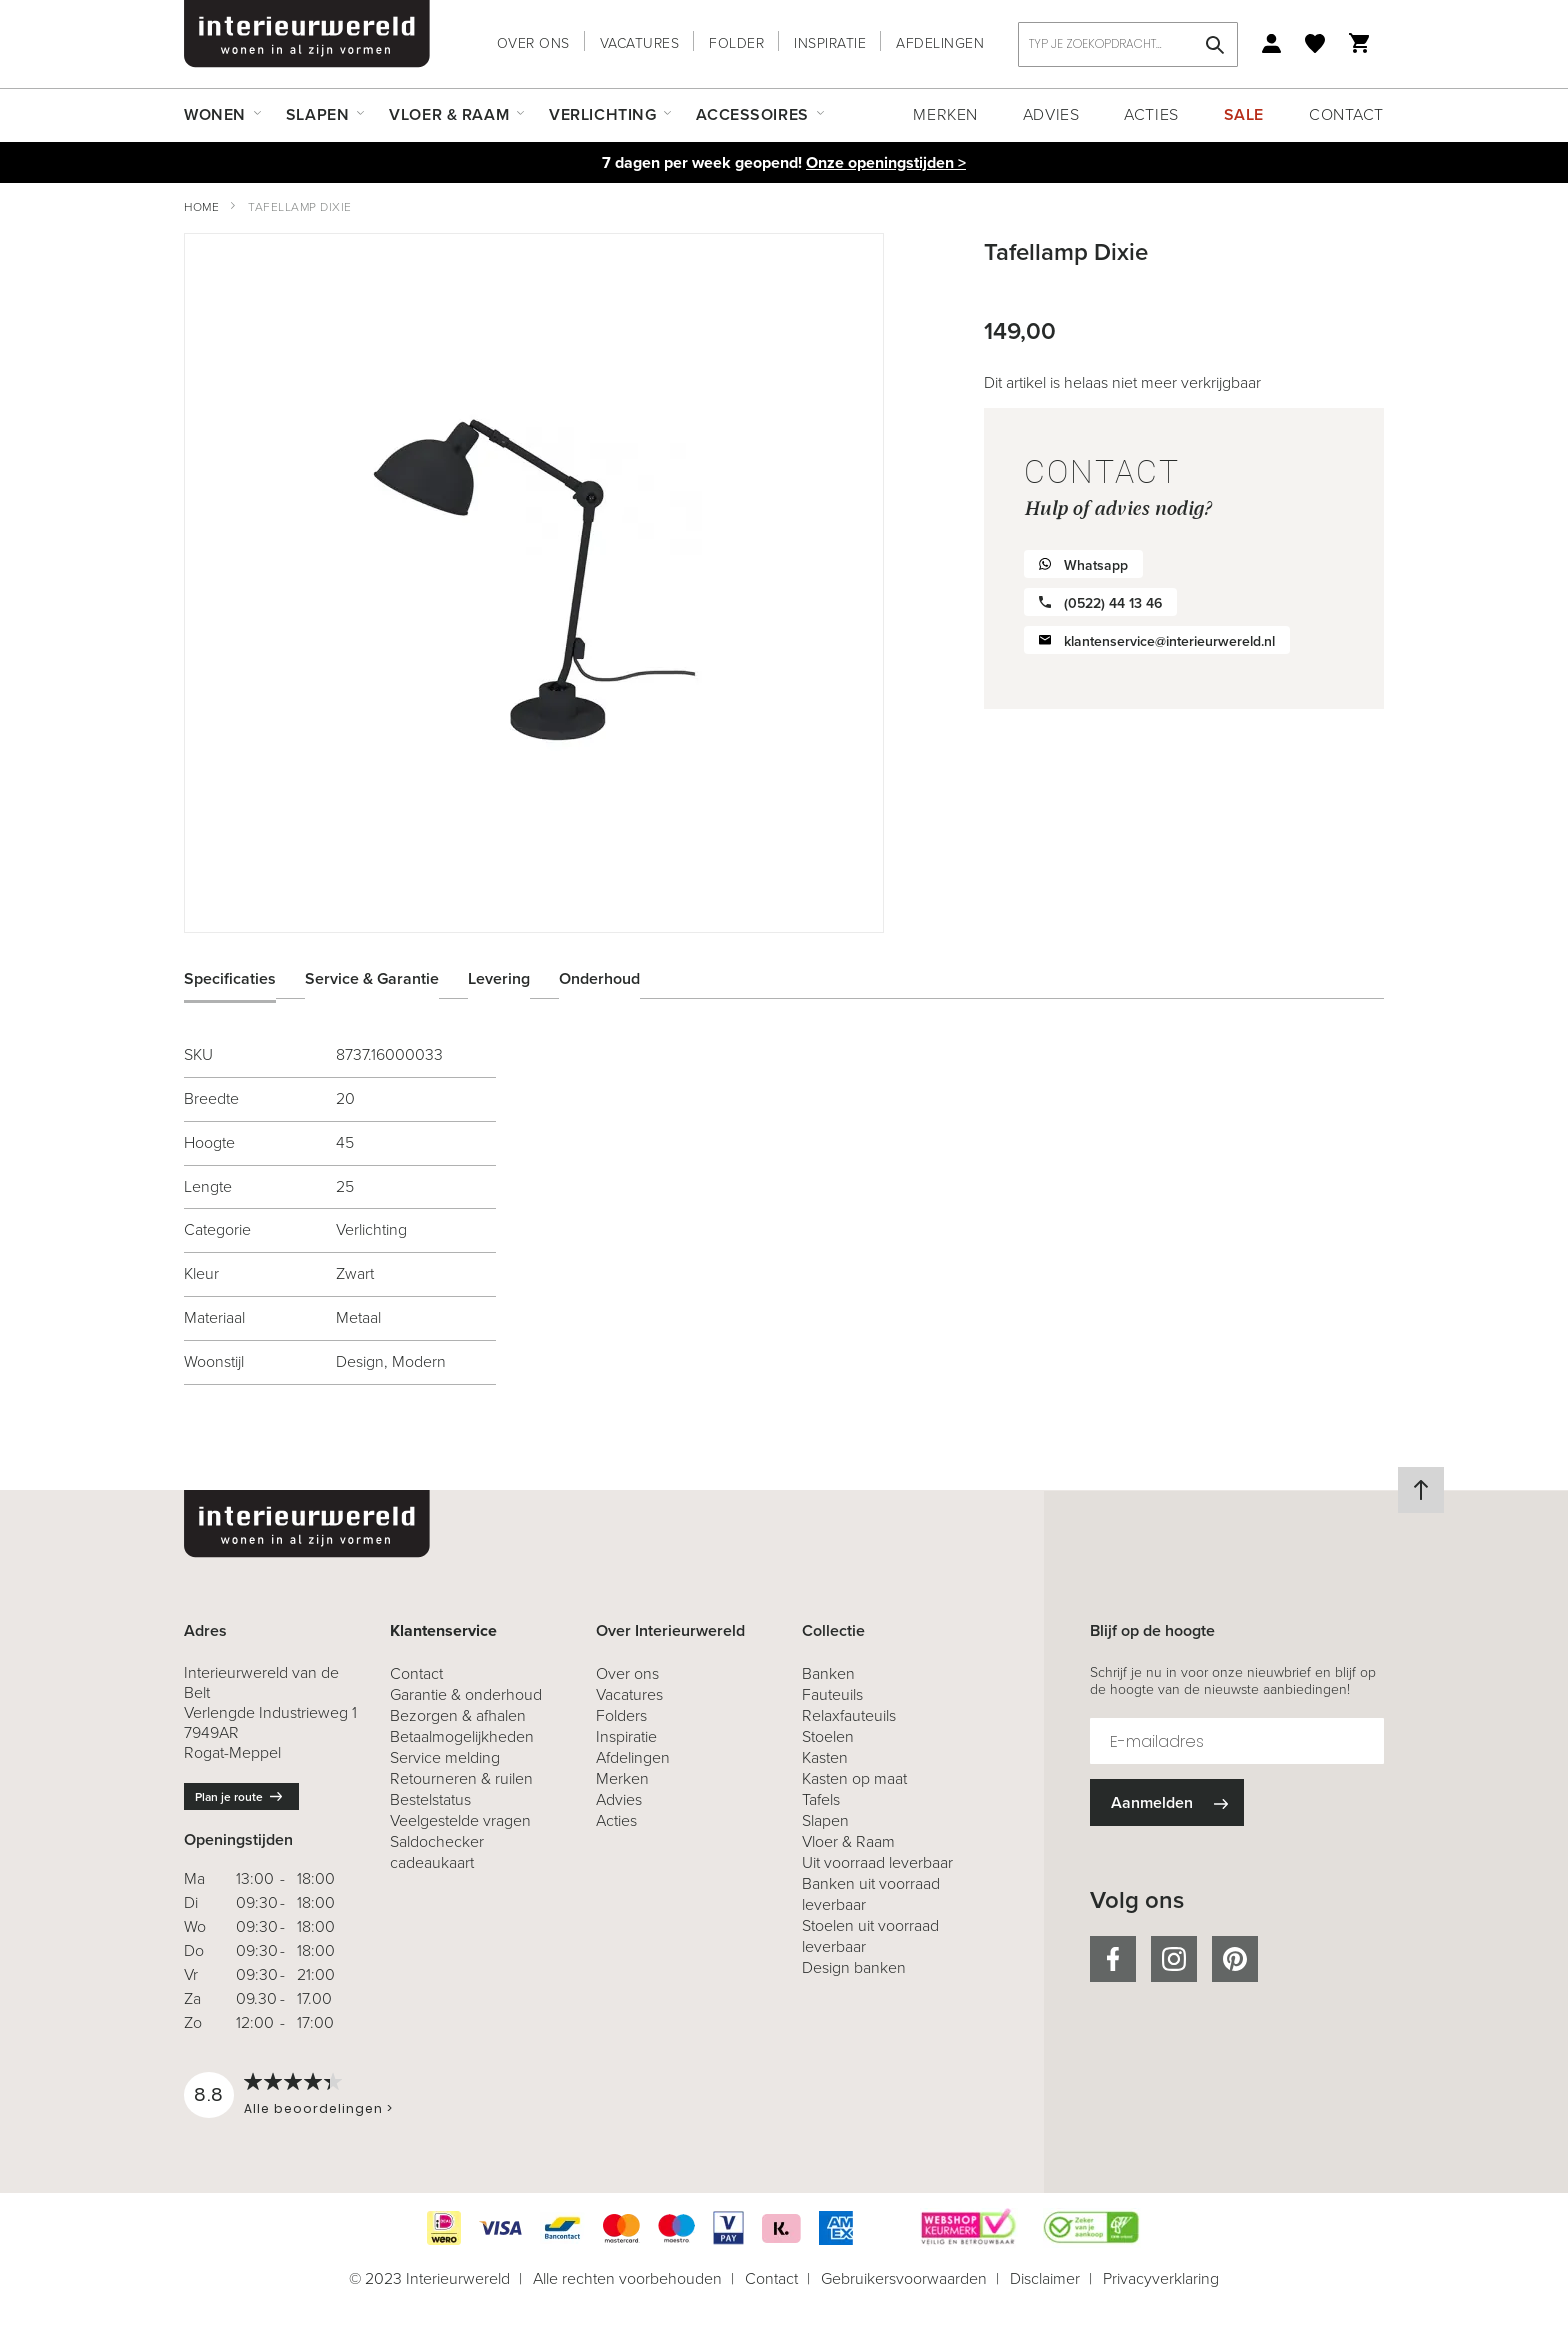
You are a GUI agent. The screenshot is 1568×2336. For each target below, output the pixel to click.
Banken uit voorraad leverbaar (871, 1894)
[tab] (245, 978)
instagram (1174, 1959)
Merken (945, 114)
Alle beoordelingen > (318, 2108)
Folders (621, 1715)
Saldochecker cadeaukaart (437, 1852)
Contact (1346, 114)
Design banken (854, 1967)
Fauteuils (832, 1694)
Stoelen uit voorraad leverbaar (870, 1936)
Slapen (825, 1820)
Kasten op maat (854, 1778)
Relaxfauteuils (849, 1715)
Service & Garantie (372, 977)
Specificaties (230, 977)
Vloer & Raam (848, 1841)
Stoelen (828, 1736)
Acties (1151, 114)
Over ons (533, 43)
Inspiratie (830, 43)
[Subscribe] (1167, 1802)
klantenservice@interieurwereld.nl (1169, 641)
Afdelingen (940, 43)
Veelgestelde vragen (460, 1820)
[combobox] (1128, 44)
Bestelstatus (430, 1799)
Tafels (821, 1799)
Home (201, 207)
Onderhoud (599, 977)
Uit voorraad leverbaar (877, 1862)
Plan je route (229, 1797)
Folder (736, 43)
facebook (1113, 1959)
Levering (499, 977)
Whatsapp (1096, 565)
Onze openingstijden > (886, 162)
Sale (1244, 114)
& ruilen (461, 1778)
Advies (1051, 114)
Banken (828, 1673)
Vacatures (640, 43)
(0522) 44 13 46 (1113, 603)
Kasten (825, 1757)
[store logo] (307, 34)
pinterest (1235, 1959)
